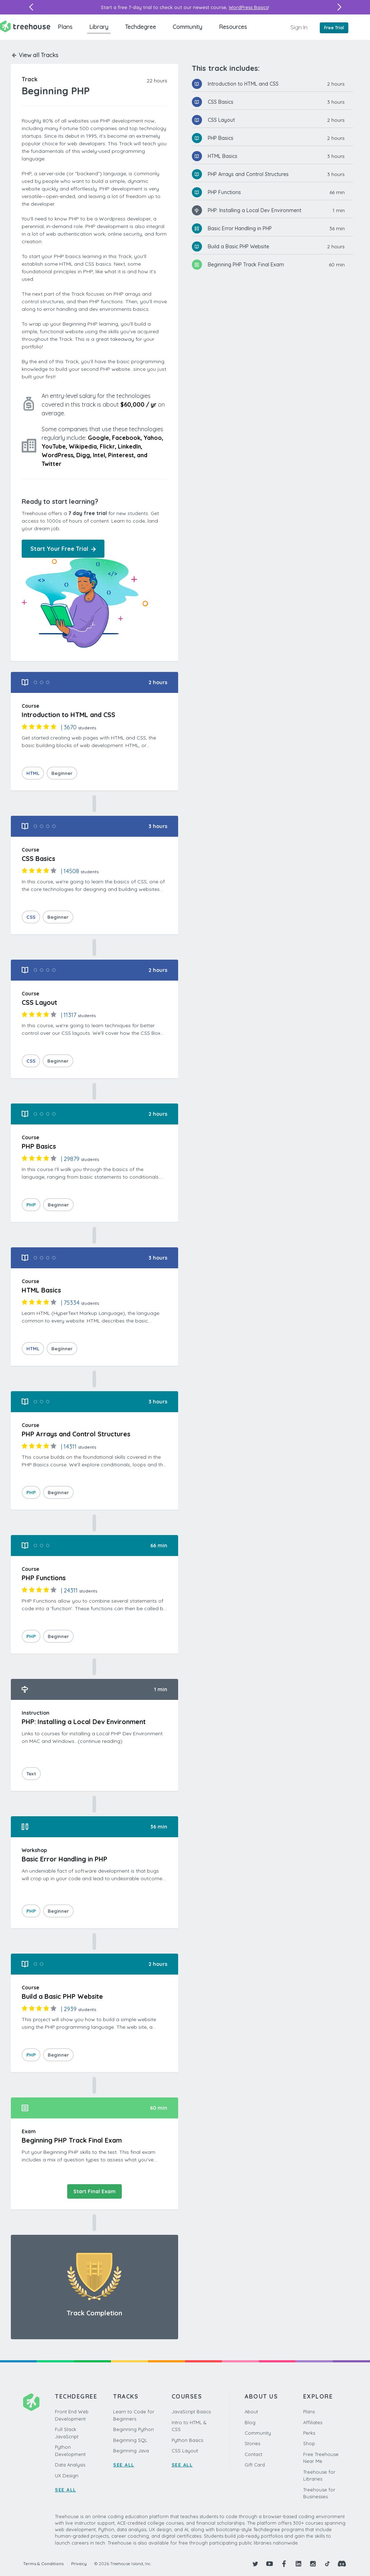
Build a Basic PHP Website (238, 246)
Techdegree (140, 26)
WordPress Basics (248, 7)
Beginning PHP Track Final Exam (246, 264)
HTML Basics (222, 156)
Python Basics (187, 2440)
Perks (309, 2433)
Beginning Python (133, 2429)
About (251, 2411)
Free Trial (334, 27)
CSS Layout (221, 120)
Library (98, 26)
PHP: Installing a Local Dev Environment (254, 210)
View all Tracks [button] (35, 55)
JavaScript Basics (191, 2411)
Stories (252, 2443)
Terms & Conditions (43, 2563)
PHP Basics (220, 138)
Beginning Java (131, 2450)
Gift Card (255, 2465)
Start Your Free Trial (63, 548)
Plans (65, 26)
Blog (250, 2422)
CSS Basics (220, 102)
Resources (233, 26)
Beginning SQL (130, 2440)
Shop (309, 2443)
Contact (253, 2454)
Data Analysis (70, 2465)
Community (187, 26)
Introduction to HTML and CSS (243, 84)
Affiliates (312, 2422)
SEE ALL (65, 2490)
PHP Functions (224, 192)
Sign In (299, 27)
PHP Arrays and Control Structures (248, 174)
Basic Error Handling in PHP (240, 228)
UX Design (66, 2475)
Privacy (79, 2563)
